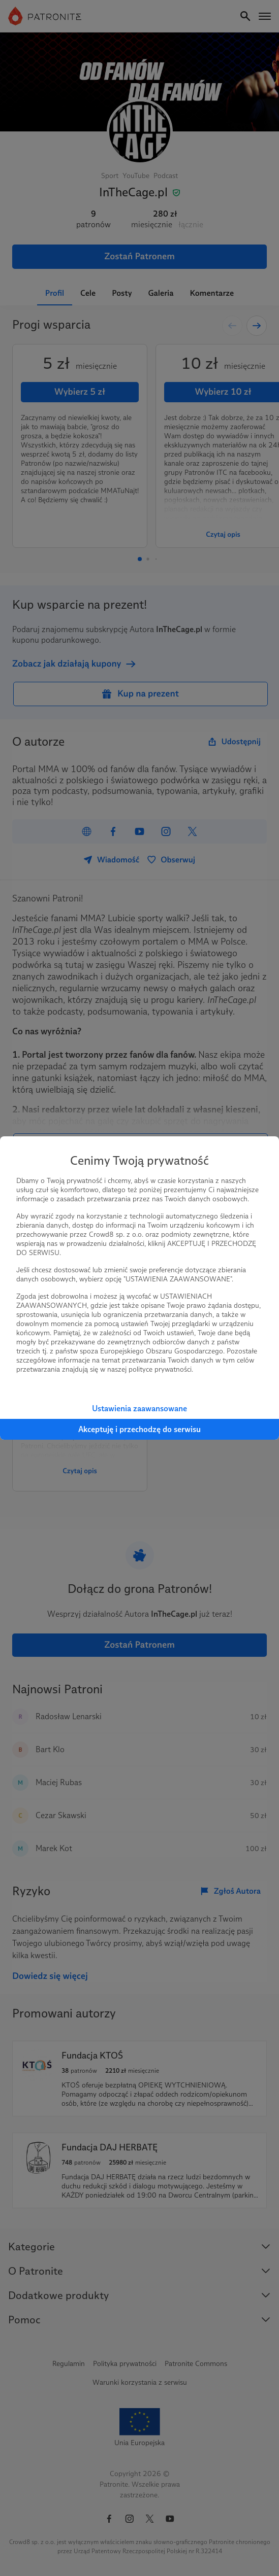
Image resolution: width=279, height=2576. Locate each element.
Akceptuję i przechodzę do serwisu (139, 1429)
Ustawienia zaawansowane (139, 1408)
